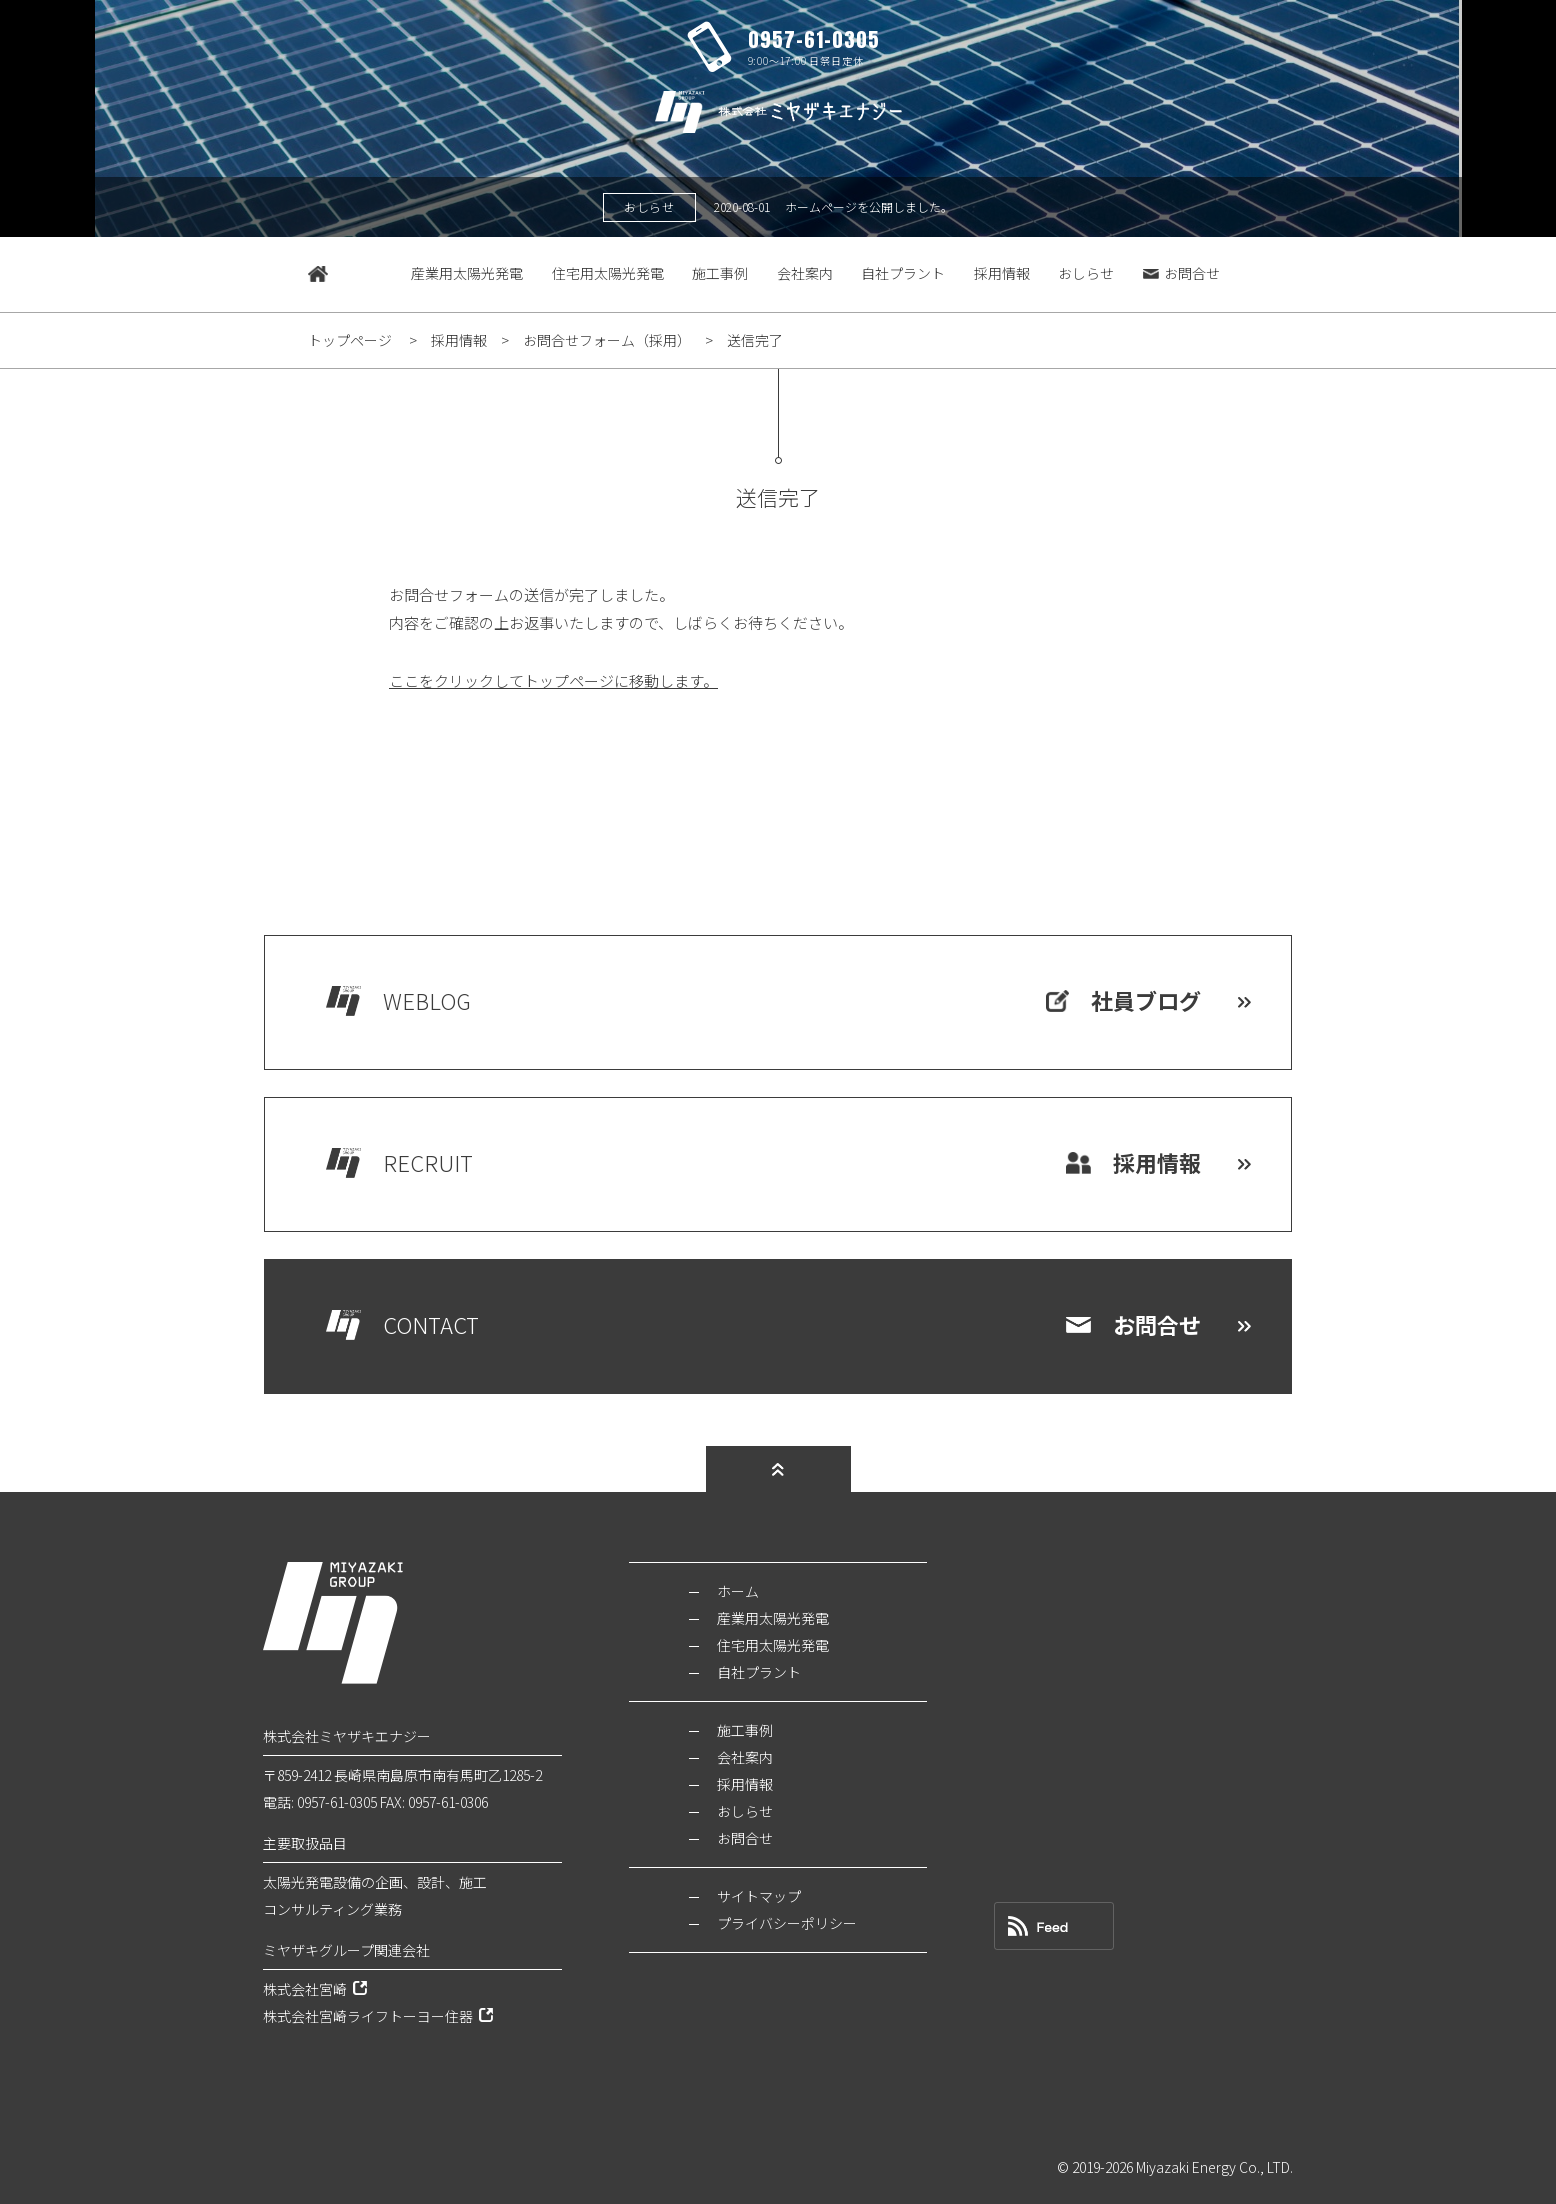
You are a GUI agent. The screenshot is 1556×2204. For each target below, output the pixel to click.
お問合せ (1181, 273)
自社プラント (903, 273)
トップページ (350, 340)
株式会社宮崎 (305, 1989)
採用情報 (1002, 273)
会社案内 (805, 273)
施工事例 (720, 273)
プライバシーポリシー (787, 1923)
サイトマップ (759, 1896)
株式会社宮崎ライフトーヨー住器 (368, 2016)
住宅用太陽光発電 (608, 273)
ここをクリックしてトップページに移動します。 (553, 680)
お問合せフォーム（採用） (607, 340)
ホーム (738, 1591)
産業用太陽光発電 (467, 273)
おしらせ (1086, 273)
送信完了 (755, 340)
